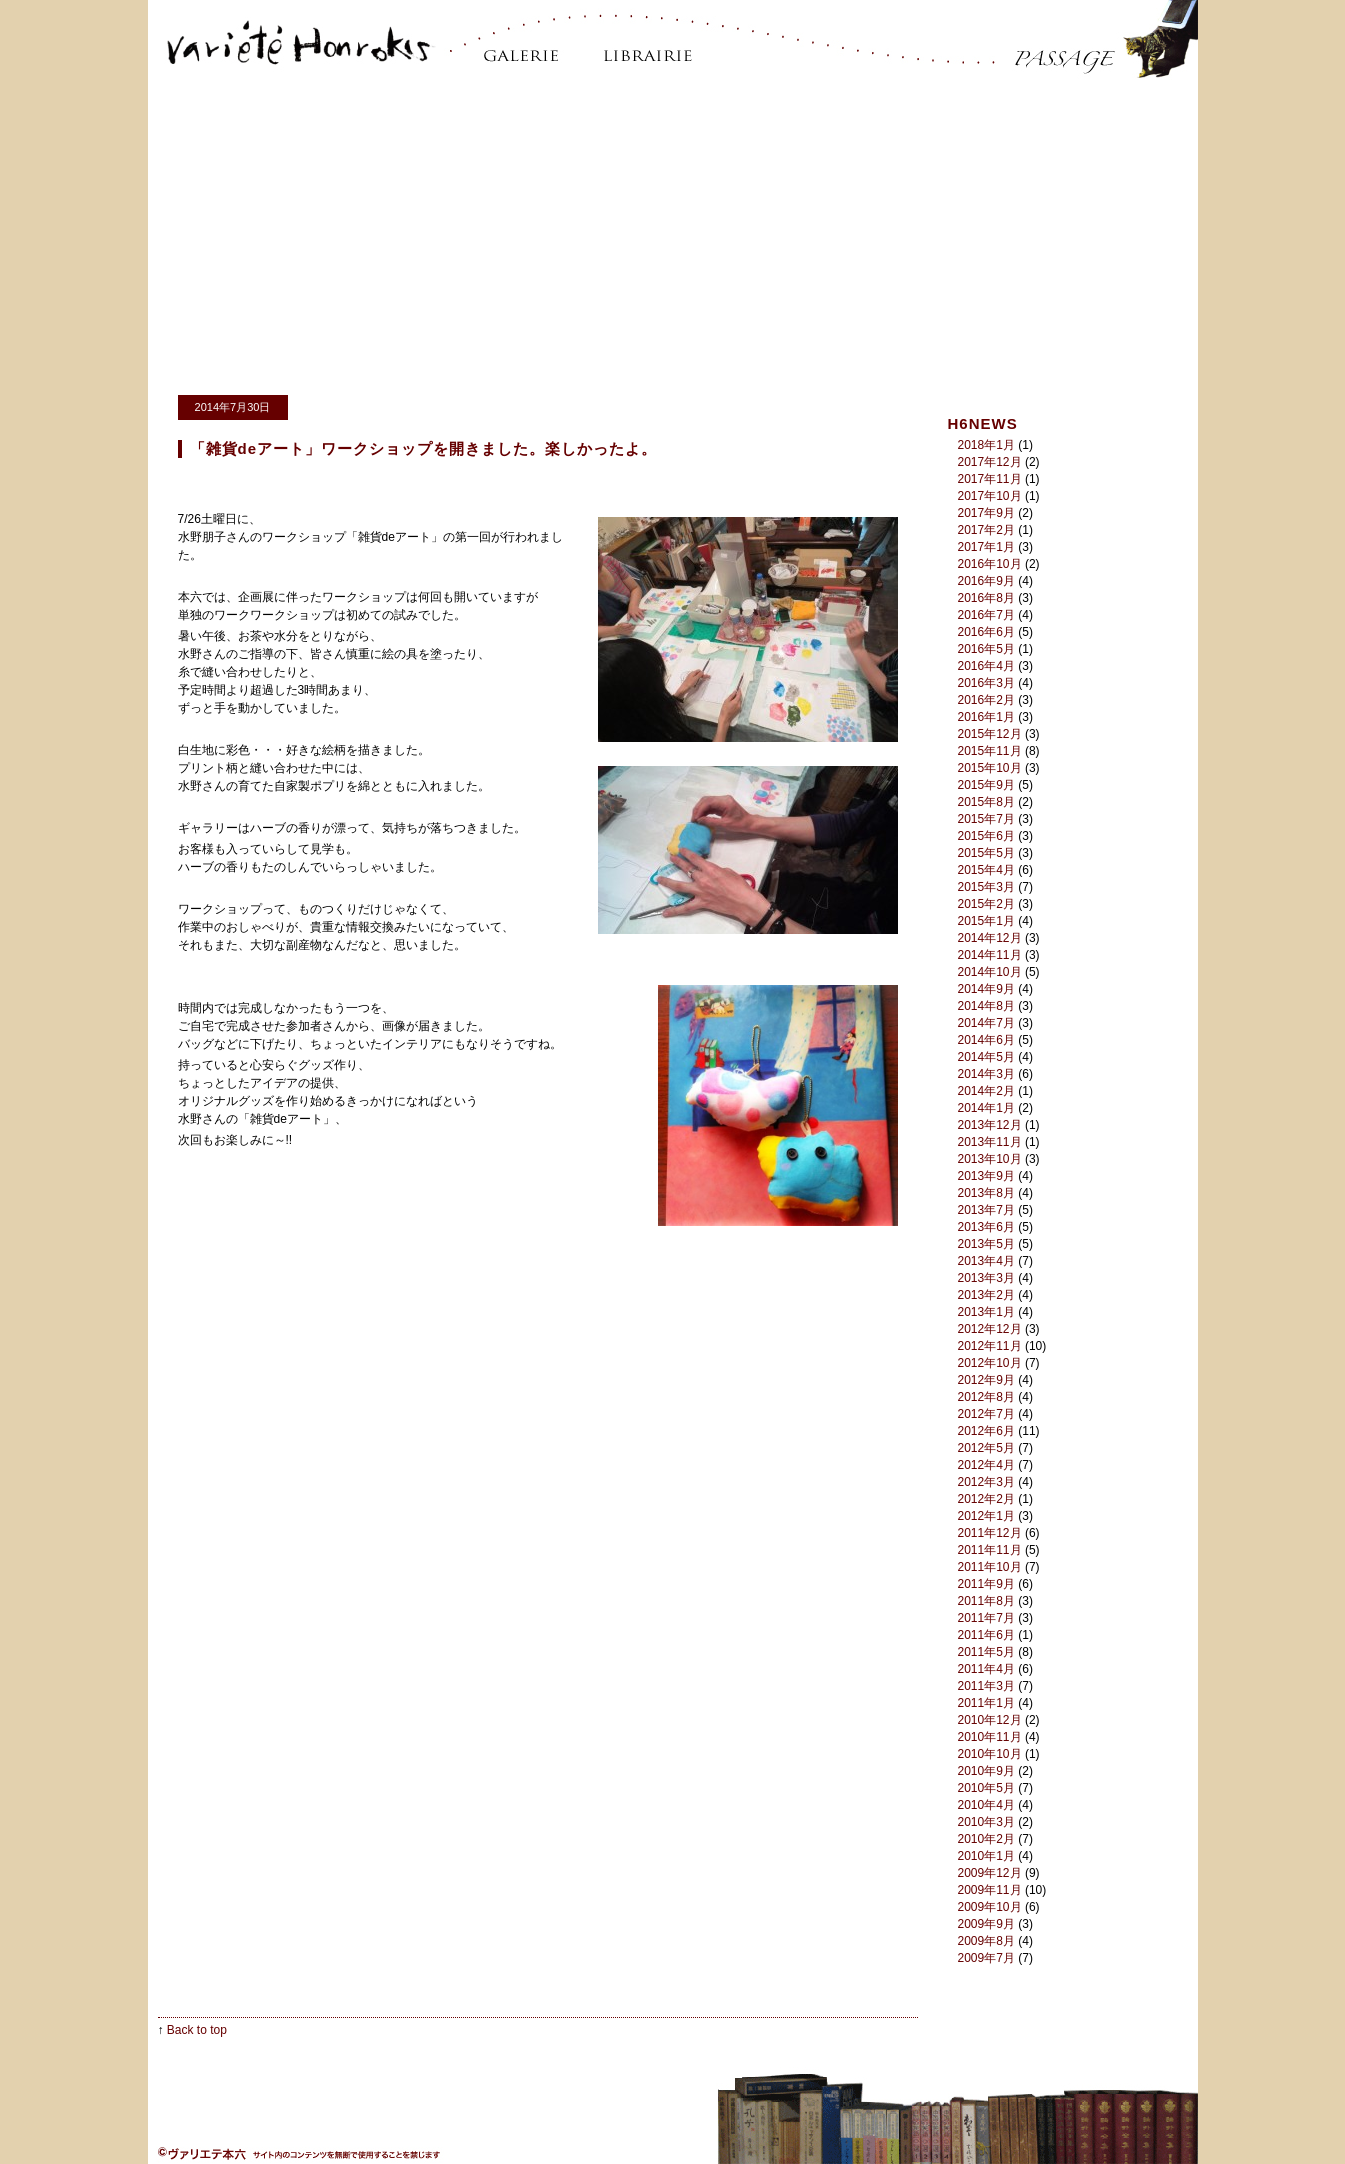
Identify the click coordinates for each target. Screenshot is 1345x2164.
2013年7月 (986, 1210)
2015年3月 (986, 887)
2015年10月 (990, 768)
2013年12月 (990, 1125)
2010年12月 (990, 1720)
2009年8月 (986, 1941)
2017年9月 (986, 513)
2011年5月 (986, 1652)
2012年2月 (986, 1499)
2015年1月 (986, 921)
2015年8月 (986, 802)
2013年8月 (986, 1193)
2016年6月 (986, 632)
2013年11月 (990, 1142)
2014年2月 (986, 1091)
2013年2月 (986, 1295)
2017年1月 (986, 547)
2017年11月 (990, 479)
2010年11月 (990, 1737)
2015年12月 (990, 734)
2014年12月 (990, 938)
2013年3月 (986, 1278)
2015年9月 (986, 785)
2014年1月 (986, 1108)
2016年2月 (986, 700)
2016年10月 (990, 564)
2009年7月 (986, 1958)
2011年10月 (990, 1567)
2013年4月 (986, 1261)
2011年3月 (986, 1686)
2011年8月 (986, 1601)
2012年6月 (986, 1431)
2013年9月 (986, 1176)
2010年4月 (986, 1805)
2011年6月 (986, 1635)
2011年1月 (986, 1703)
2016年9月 (986, 581)
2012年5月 (986, 1448)
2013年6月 (986, 1227)
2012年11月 (990, 1346)
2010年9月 (986, 1771)
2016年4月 (986, 666)
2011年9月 (986, 1584)
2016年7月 (986, 615)
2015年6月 (986, 836)
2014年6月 (986, 1040)
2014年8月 (986, 1006)
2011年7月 (986, 1618)
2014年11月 (990, 955)
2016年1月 (986, 717)
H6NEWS (983, 423)
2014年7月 (986, 1023)
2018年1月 (986, 445)
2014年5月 (986, 1057)
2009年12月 (990, 1873)
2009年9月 (986, 1924)
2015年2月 (986, 904)
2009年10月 (990, 1907)
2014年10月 (990, 972)
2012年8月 (986, 1397)
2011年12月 (990, 1533)
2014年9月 (986, 989)
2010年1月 (986, 1856)
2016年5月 (986, 649)
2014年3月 (986, 1074)
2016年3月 (986, 683)
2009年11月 (990, 1890)
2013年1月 (986, 1312)
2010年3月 (986, 1822)
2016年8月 (986, 598)
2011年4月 (986, 1669)
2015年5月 (986, 853)
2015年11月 (990, 751)
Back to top (197, 2030)
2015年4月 (986, 870)
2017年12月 (990, 462)
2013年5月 (986, 1244)
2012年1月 (986, 1516)
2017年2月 (986, 530)
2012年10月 (990, 1363)
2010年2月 (986, 1839)
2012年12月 (990, 1329)
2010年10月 (990, 1754)
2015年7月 (986, 819)
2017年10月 (990, 496)
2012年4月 (986, 1465)
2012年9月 (986, 1380)
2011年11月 (990, 1550)
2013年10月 (990, 1159)
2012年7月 (986, 1414)
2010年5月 (986, 1788)
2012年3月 (986, 1482)
